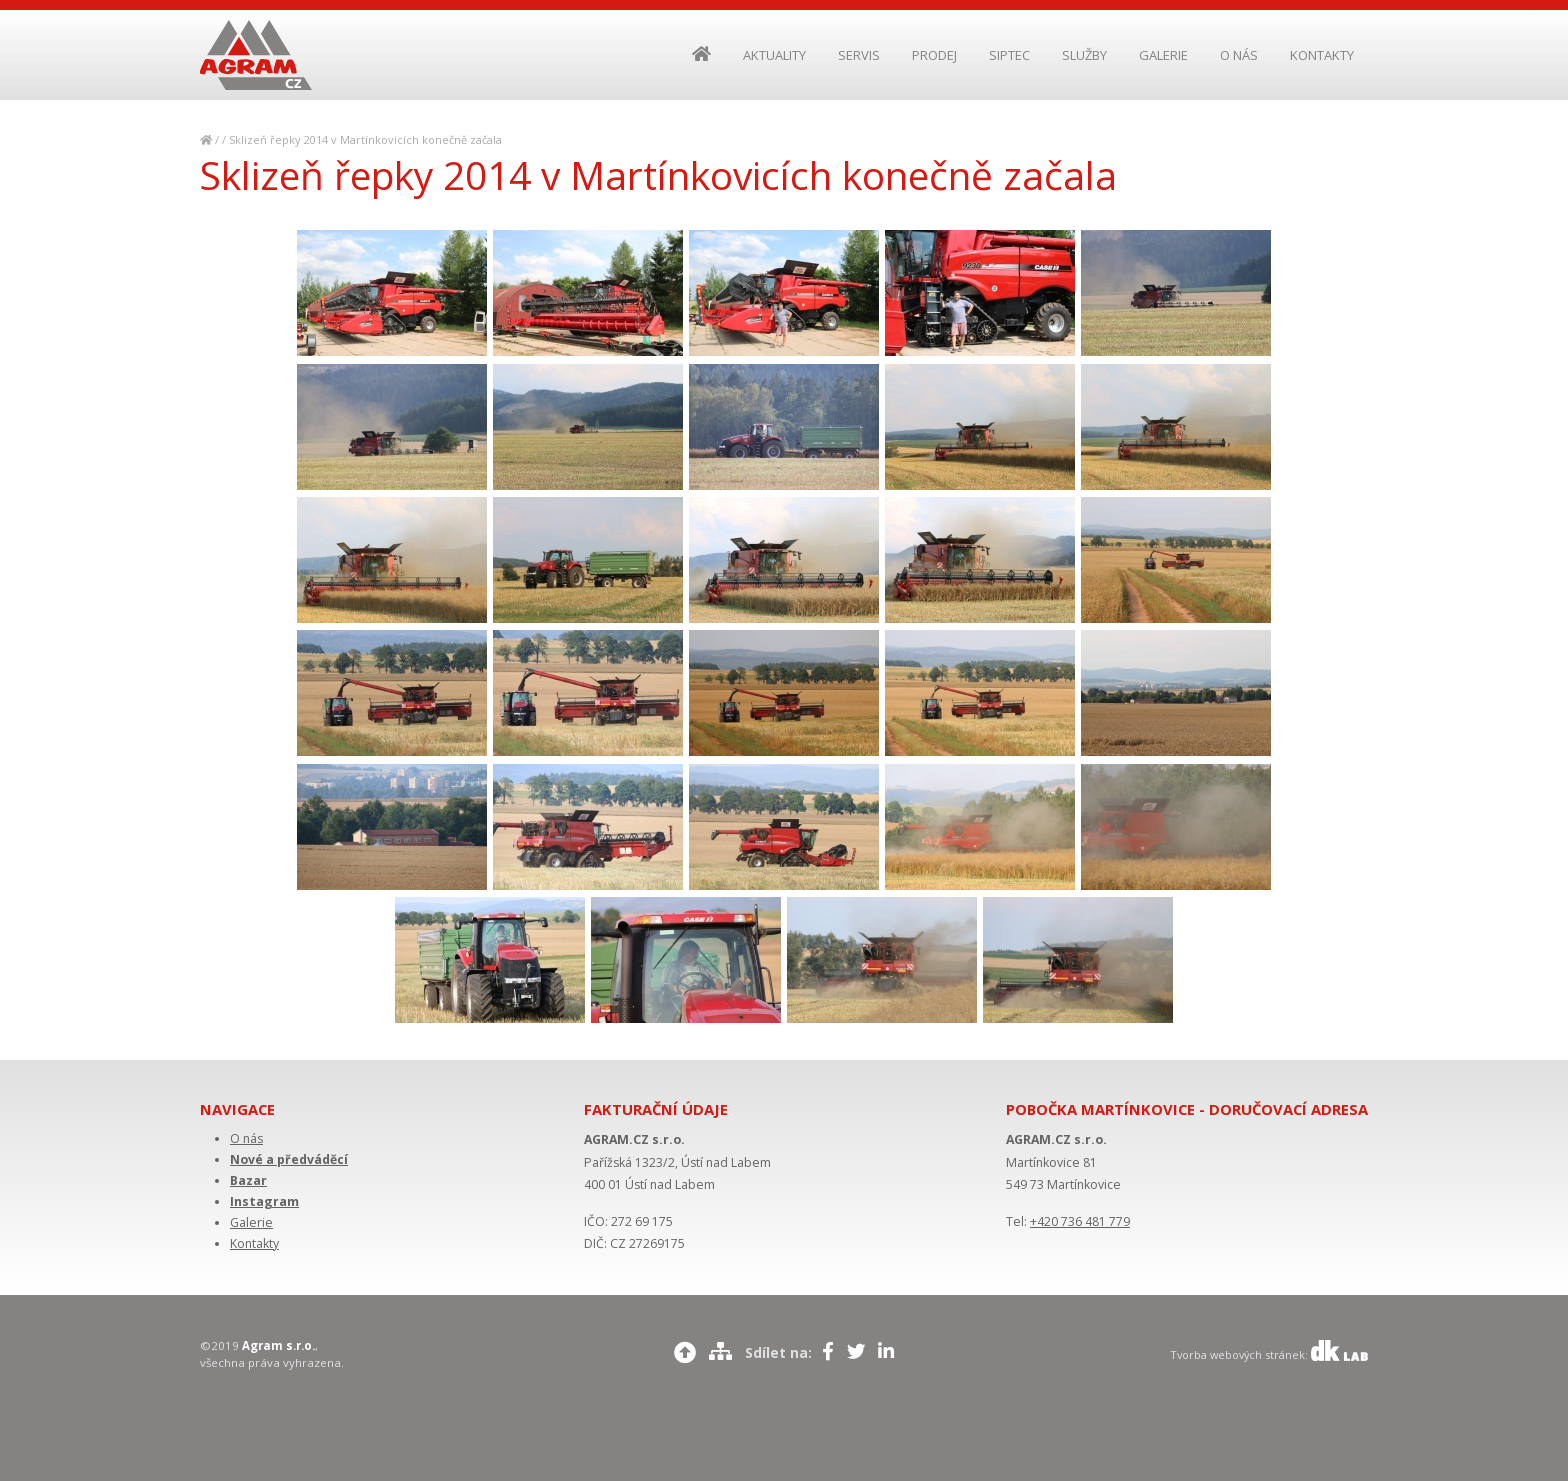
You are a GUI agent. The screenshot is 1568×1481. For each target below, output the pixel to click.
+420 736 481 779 (1080, 1221)
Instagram (264, 1201)
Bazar (248, 1180)
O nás (246, 1138)
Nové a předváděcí (289, 1159)
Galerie (251, 1222)
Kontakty (254, 1243)
